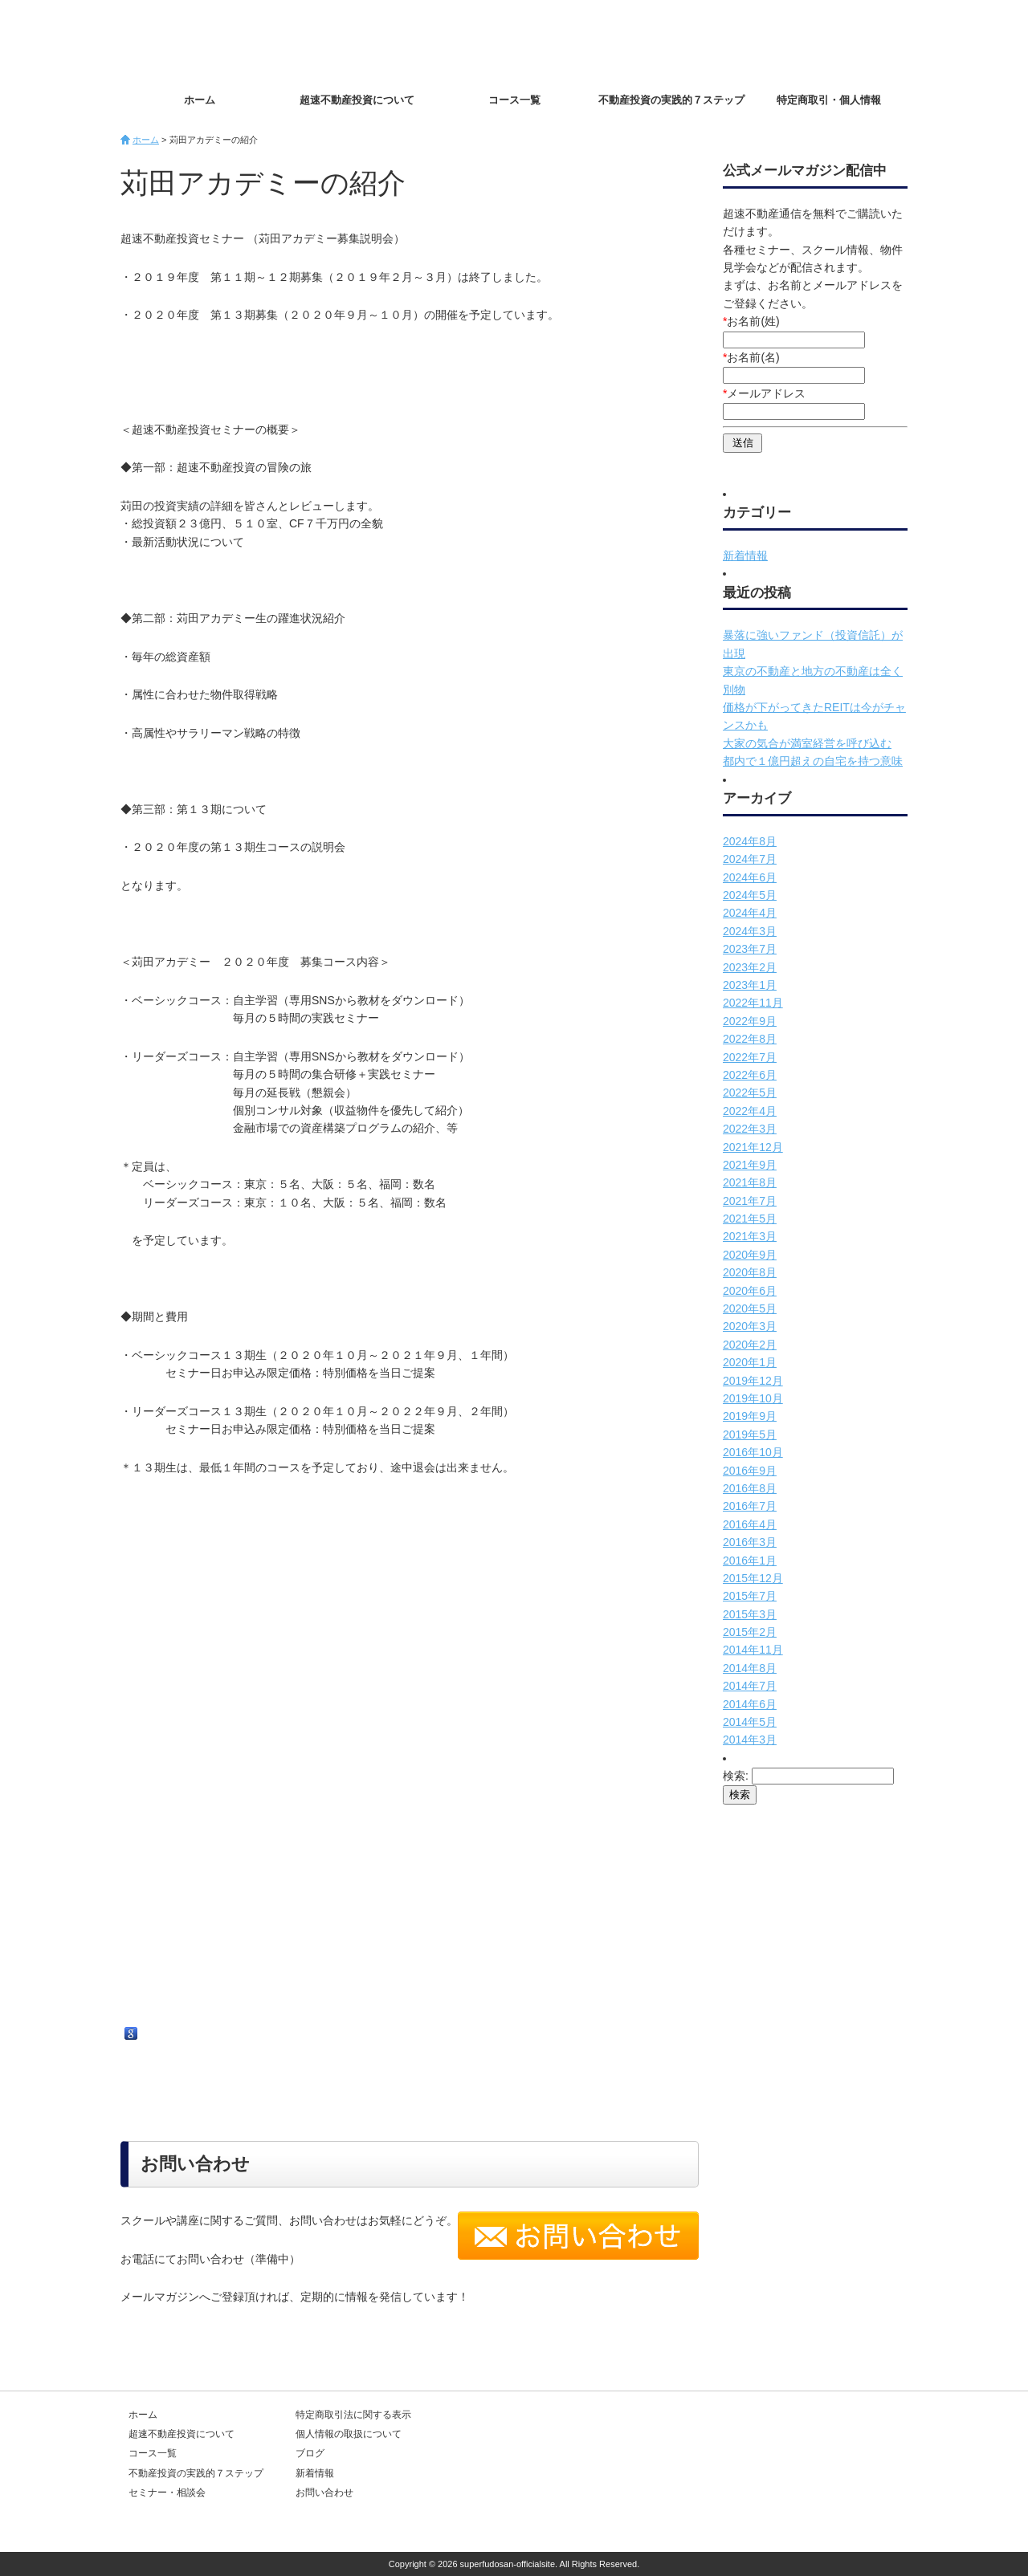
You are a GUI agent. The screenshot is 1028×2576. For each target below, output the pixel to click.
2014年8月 (750, 1668)
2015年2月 (750, 1632)
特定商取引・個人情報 (829, 100)
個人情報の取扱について (349, 2434)
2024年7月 (750, 859)
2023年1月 (750, 985)
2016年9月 (750, 1470)
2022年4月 (750, 1111)
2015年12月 (753, 1578)
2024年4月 (750, 912)
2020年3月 (750, 1326)
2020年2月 (750, 1344)
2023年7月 (750, 948)
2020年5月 (750, 1308)
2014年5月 (750, 1721)
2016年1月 (750, 1560)
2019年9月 (750, 1416)
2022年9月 (750, 1021)
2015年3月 (750, 1614)
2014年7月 (750, 1685)
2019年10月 (753, 1398)
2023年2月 (750, 967)
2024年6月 (750, 877)
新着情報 (745, 555)
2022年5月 (750, 1092)
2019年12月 (753, 1380)
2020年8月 (750, 1272)
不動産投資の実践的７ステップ (671, 100)
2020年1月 (750, 1362)
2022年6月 (750, 1074)
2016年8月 (750, 1488)
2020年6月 (750, 1290)
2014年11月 (753, 1649)
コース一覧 (514, 100)
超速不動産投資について (357, 100)
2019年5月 (750, 1434)
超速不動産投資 (212, 40)
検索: (736, 1775)
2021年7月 (750, 1200)
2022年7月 (750, 1057)
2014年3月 (750, 1739)
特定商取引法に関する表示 (353, 2414)
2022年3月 (750, 1128)
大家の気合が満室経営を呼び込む (807, 743)
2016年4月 (750, 1524)
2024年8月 (750, 841)
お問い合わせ (851, 41)
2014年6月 (750, 1704)
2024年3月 (750, 931)
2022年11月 (753, 1002)
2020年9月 (750, 1254)
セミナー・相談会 (167, 2492)
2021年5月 (750, 1218)
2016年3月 (750, 1542)
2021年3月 (750, 1236)
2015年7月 (750, 1595)
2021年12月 (753, 1147)
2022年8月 (750, 1038)
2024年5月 (750, 895)
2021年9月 (750, 1164)
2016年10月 (753, 1452)
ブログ (310, 2453)
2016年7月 (750, 1506)
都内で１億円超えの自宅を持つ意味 (813, 761)
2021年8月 (750, 1182)
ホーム (199, 100)
